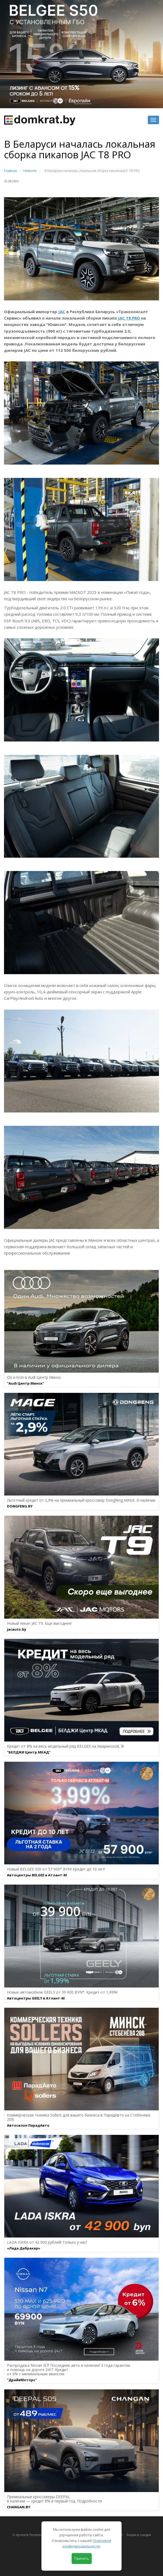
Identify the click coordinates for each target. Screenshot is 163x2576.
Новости (30, 170)
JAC (61, 311)
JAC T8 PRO (129, 318)
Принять (81, 2558)
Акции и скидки (138, 2535)
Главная (10, 170)
